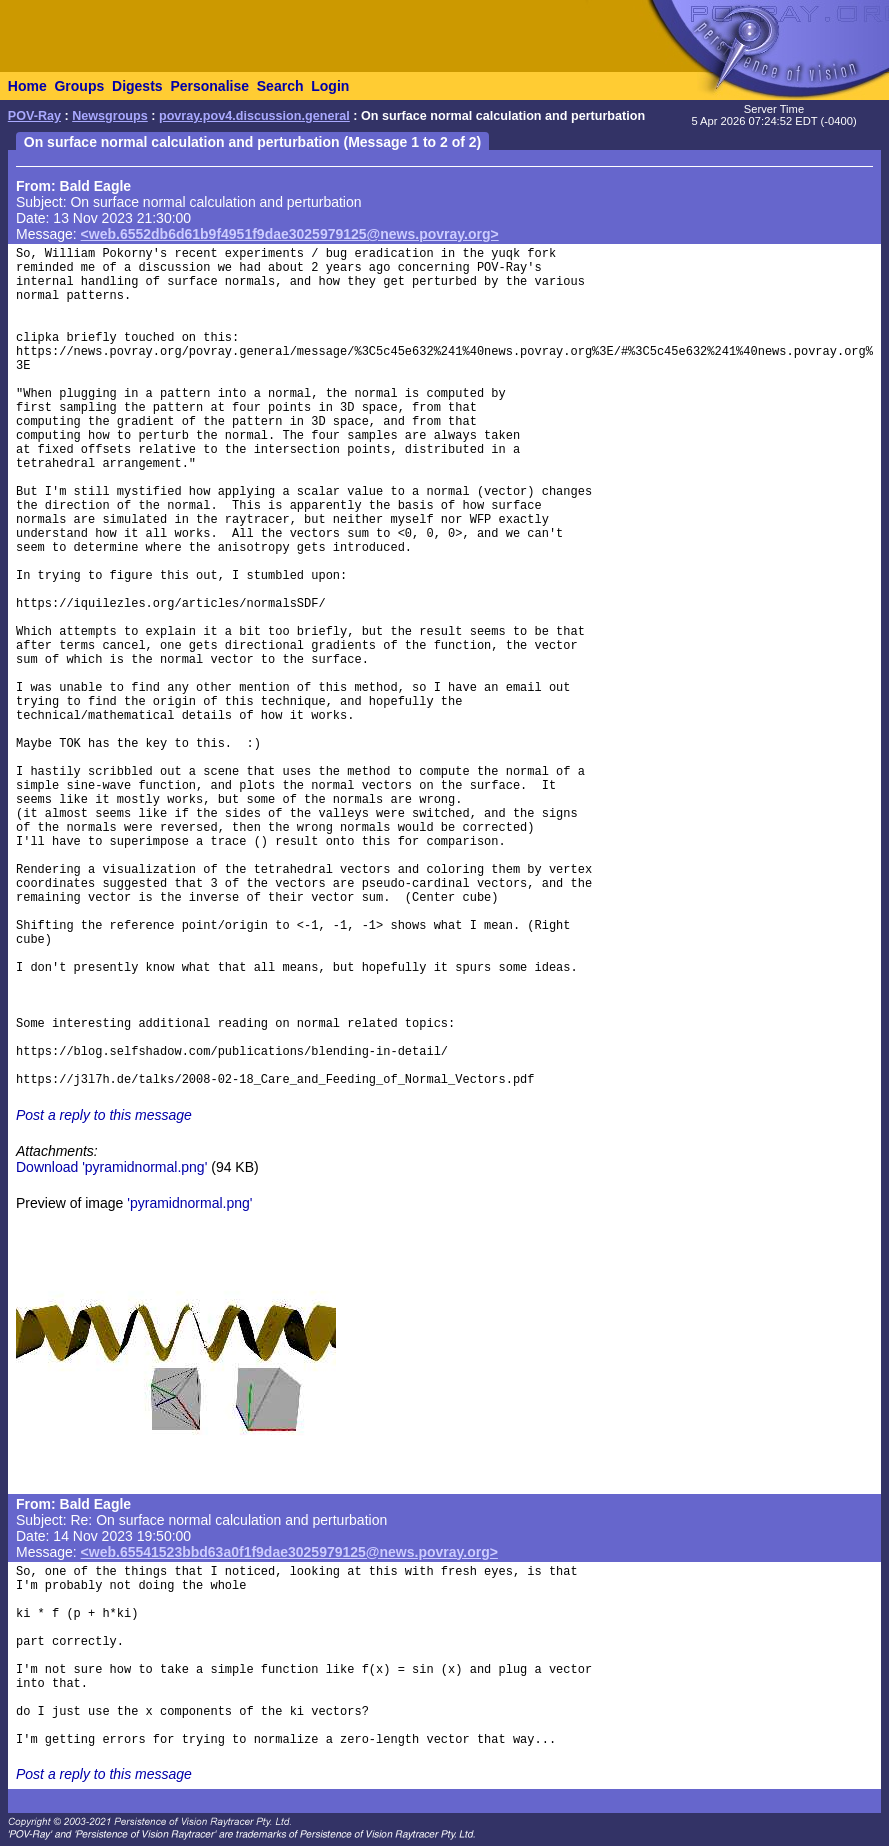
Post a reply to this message (104, 1115)
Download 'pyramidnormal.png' (111, 1167)
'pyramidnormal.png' (189, 1203)
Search (280, 86)
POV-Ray (34, 116)
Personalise (209, 86)
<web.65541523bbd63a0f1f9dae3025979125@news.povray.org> (289, 1552)
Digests (137, 86)
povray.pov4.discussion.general (254, 116)
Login (330, 86)
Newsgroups (110, 116)
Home (27, 86)
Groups (79, 86)
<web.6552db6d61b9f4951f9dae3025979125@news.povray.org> (290, 234)
